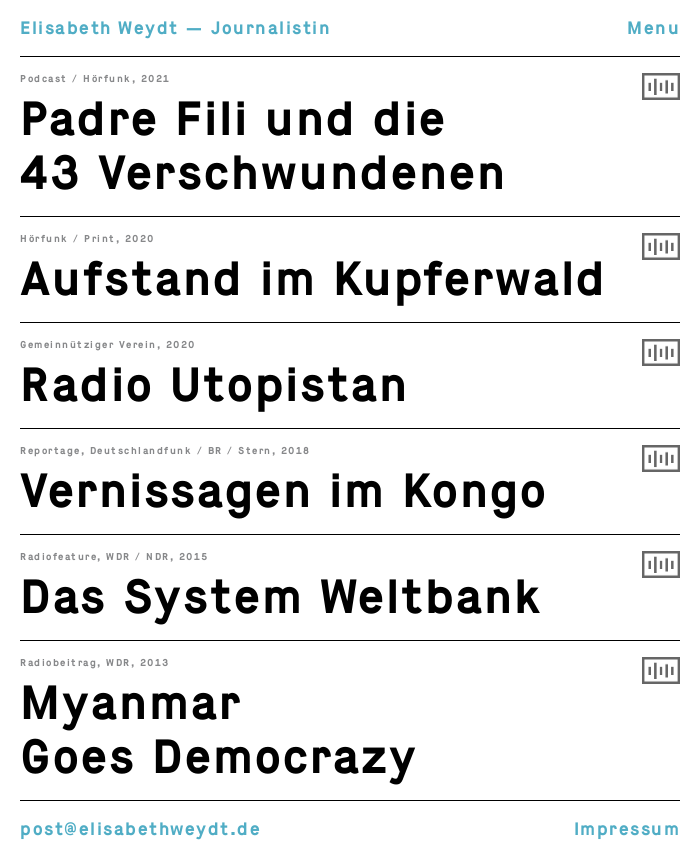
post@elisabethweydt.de (140, 829)
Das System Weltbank (281, 597)
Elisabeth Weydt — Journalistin (175, 28)
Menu (653, 28)
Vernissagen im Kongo (284, 491)
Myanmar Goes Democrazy (219, 730)
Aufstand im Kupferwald (313, 279)
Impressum (627, 829)
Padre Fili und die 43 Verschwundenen (263, 146)
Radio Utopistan (214, 385)
